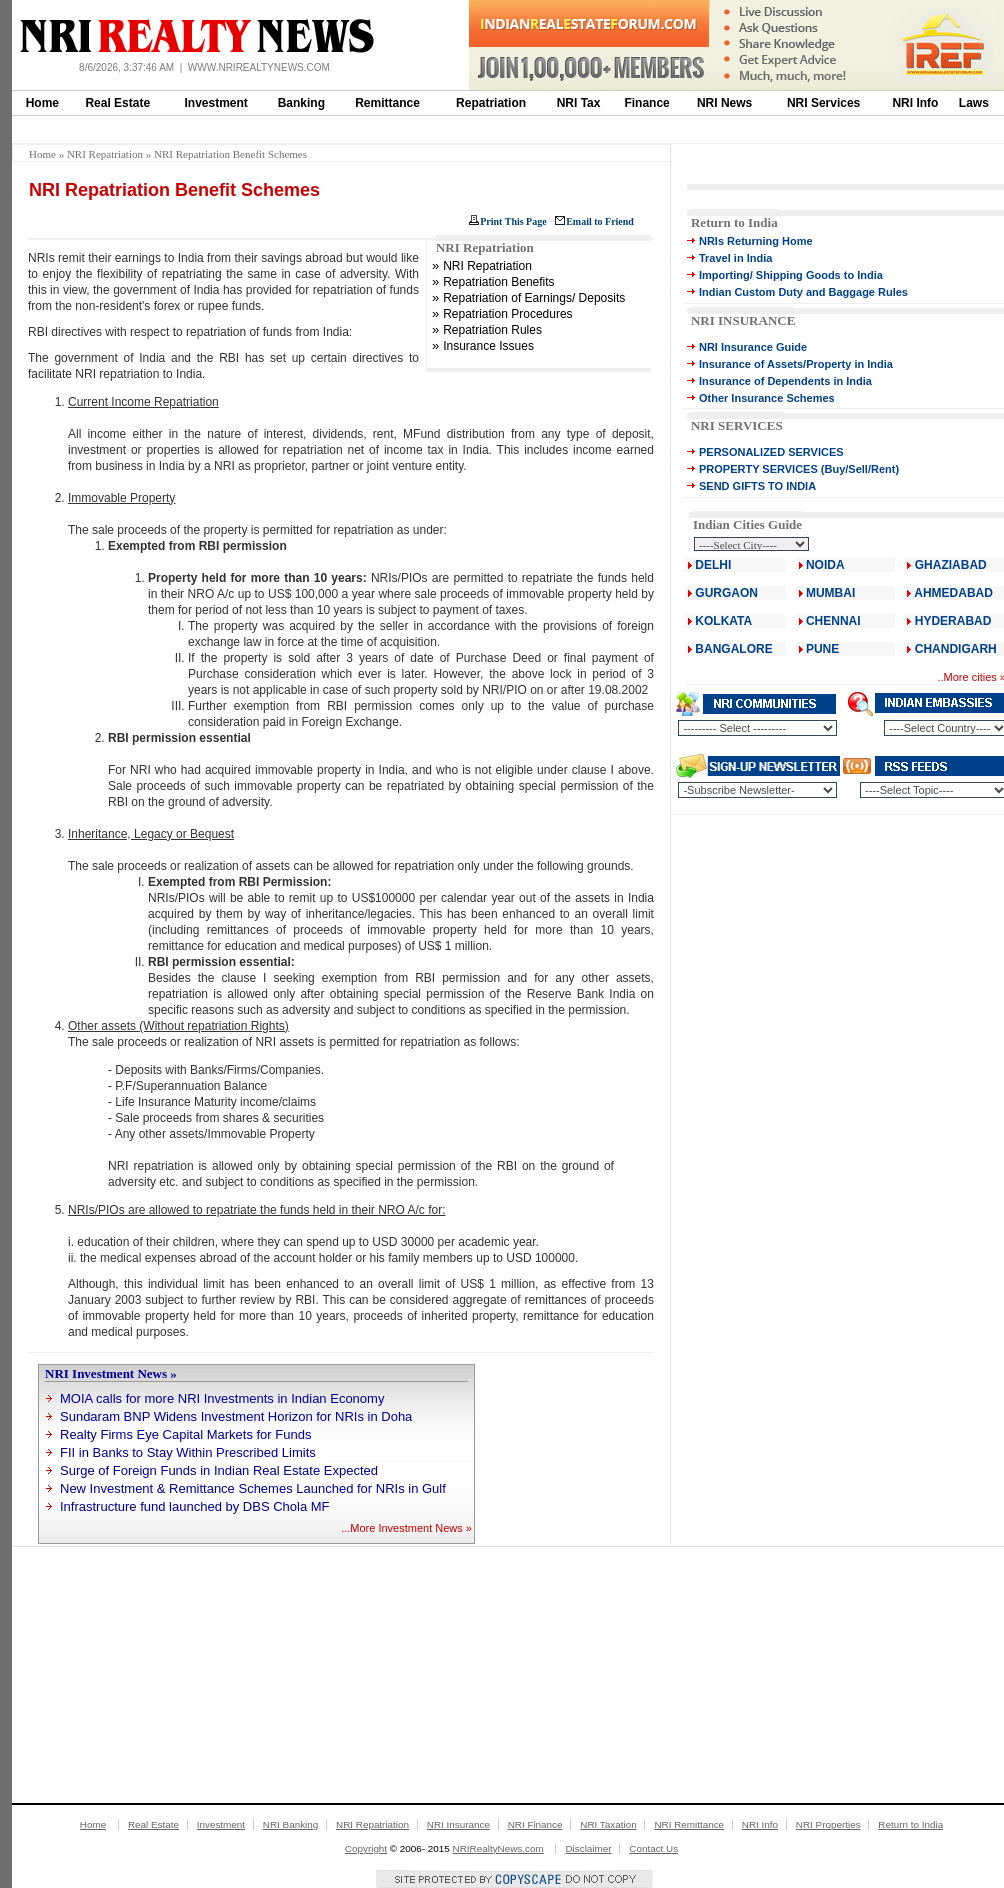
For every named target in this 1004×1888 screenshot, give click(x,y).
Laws (974, 103)
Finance (646, 103)
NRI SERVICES (737, 425)
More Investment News (406, 1528)
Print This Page (513, 221)
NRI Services (823, 103)
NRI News (724, 103)
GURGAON (726, 593)
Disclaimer (588, 1848)
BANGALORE (733, 649)
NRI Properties (828, 1824)
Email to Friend (600, 221)
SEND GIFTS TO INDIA (757, 486)
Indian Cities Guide (747, 524)
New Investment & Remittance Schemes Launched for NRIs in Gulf (253, 1488)
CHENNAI (833, 621)
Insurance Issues (488, 346)
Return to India (734, 222)
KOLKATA (723, 621)
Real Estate (117, 103)
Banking (301, 103)
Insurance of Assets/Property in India (796, 364)
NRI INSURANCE (743, 320)
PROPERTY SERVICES (758, 469)
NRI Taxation (608, 1824)
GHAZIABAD (951, 565)
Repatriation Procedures (507, 314)
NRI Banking (290, 1824)
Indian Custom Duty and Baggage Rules (803, 292)
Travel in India (735, 258)
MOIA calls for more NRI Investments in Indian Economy (222, 1398)
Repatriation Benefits (498, 282)
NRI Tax (579, 103)
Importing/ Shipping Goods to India (791, 275)
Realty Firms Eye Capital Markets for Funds (185, 1434)
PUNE (821, 649)
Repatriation (491, 103)
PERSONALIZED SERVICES (771, 452)
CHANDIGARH (956, 649)
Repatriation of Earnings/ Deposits (534, 298)
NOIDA (825, 565)
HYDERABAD (953, 621)
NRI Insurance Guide (753, 347)
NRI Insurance (458, 1824)
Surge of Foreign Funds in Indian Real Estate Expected (219, 1470)
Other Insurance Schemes (767, 398)
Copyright (366, 1848)
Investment (216, 103)
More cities (970, 677)
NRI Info (915, 103)
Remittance (387, 103)
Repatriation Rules (492, 330)
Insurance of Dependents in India (785, 381)
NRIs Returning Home (756, 241)
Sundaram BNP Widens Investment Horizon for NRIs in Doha (236, 1416)
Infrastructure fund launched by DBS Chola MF (195, 1506)
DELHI (713, 565)
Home (42, 103)
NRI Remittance (689, 1824)
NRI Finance (535, 1824)
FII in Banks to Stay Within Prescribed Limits (188, 1452)
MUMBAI (830, 593)
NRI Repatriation (105, 154)
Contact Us (653, 1848)
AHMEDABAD (953, 593)
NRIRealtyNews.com (498, 1848)
